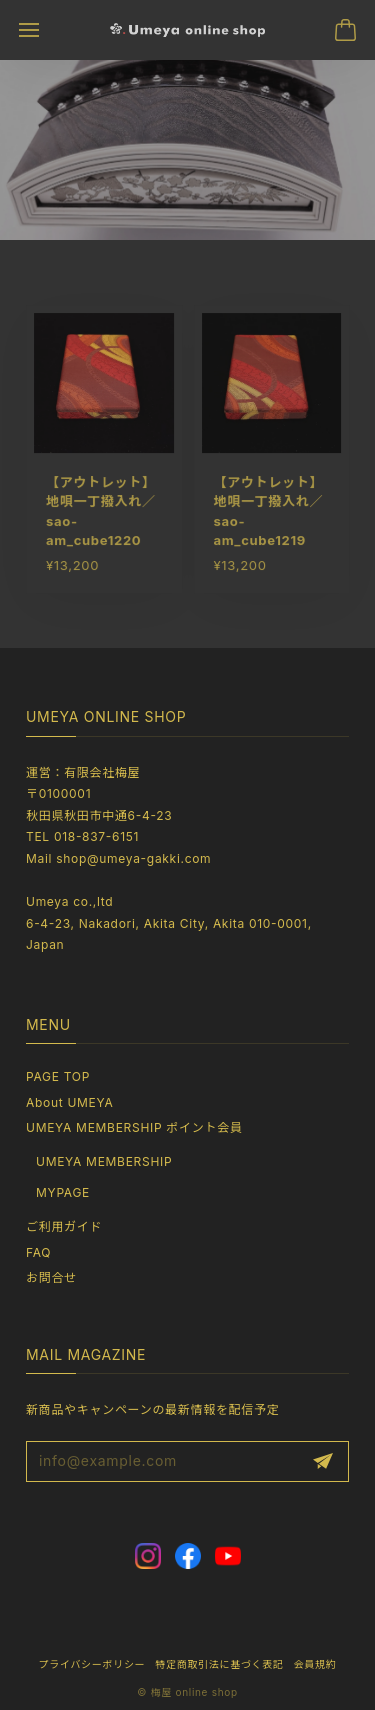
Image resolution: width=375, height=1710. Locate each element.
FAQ (38, 1252)
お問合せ (51, 1277)
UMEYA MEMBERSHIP (104, 1161)
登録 (323, 1462)
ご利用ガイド (64, 1226)
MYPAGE (63, 1192)
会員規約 (315, 1664)
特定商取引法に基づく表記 (219, 1664)
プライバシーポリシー (91, 1664)
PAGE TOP (58, 1076)
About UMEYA (69, 1102)
